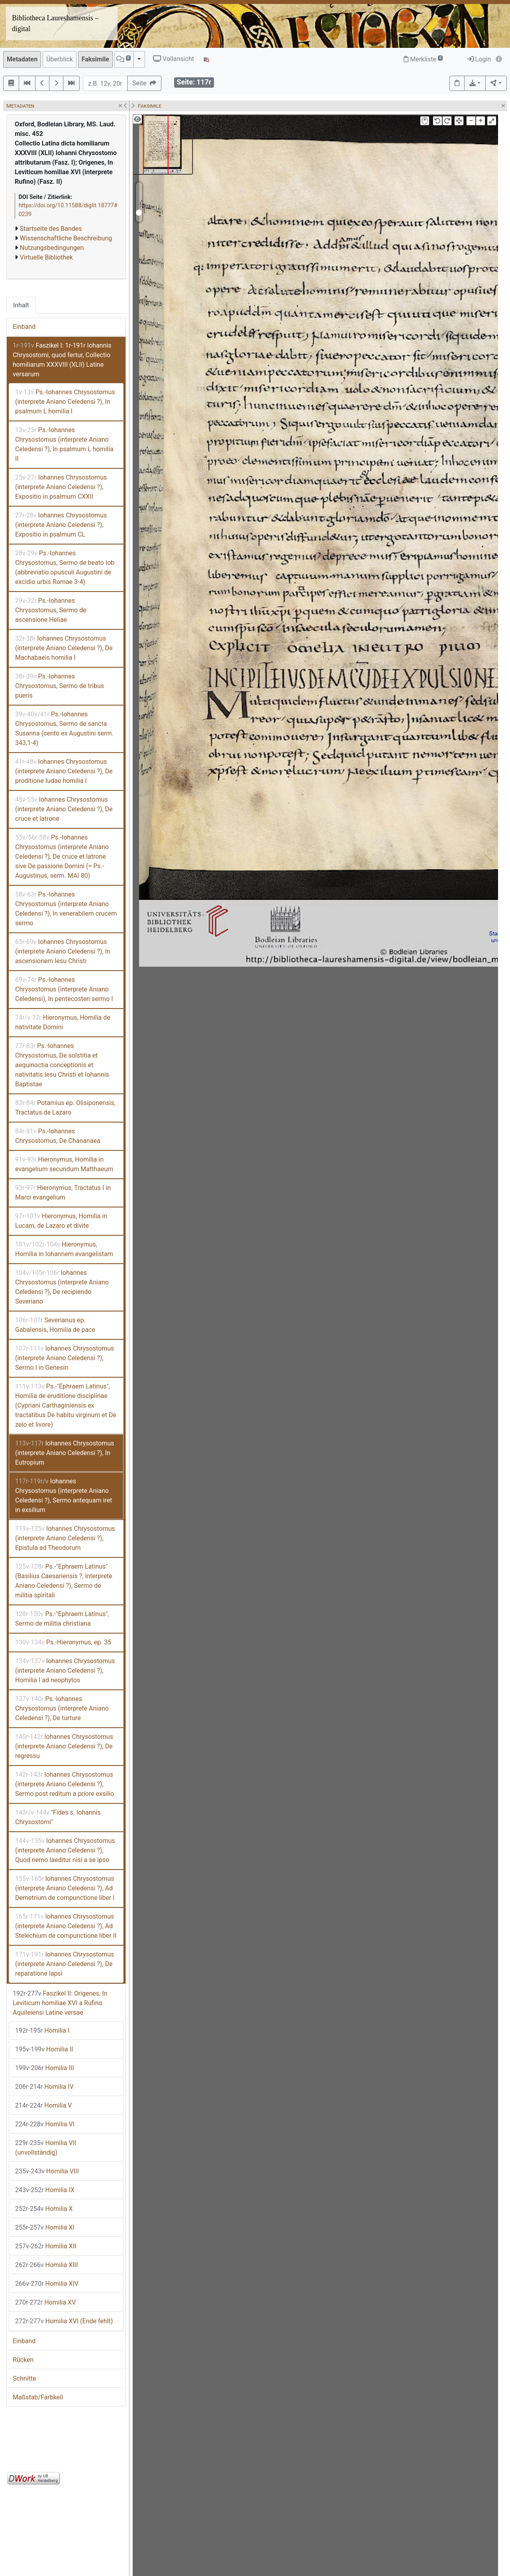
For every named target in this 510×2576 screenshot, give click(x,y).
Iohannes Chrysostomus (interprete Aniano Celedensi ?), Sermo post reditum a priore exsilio (64, 1784)
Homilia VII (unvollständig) (45, 2147)
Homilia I (42, 2030)
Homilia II (44, 2049)
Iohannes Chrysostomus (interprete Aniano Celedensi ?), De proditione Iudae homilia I (64, 771)
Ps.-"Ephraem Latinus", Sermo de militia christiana (62, 1618)
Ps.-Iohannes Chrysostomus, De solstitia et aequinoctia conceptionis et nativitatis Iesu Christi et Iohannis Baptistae (62, 1065)
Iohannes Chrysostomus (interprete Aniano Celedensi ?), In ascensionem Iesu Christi (62, 951)
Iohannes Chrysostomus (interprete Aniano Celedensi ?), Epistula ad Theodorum (65, 1538)
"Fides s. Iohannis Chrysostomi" (58, 1817)
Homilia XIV (46, 2283)
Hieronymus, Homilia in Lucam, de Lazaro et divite (61, 1220)
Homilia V (43, 2105)
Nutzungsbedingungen (52, 248)
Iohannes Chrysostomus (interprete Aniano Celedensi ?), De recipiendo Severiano (62, 1287)
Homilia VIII (47, 2171)
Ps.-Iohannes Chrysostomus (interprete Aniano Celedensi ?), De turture (62, 1708)
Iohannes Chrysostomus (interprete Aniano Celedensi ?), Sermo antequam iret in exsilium (63, 1495)
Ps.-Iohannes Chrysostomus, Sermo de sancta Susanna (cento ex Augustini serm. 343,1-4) (64, 728)
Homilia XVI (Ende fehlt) (64, 2321)
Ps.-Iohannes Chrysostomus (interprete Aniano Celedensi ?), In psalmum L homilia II (64, 444)
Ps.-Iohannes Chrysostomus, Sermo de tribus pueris (59, 686)
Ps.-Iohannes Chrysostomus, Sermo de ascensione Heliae (50, 610)
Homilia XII (45, 2246)
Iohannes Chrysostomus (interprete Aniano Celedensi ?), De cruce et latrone (64, 809)
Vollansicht (173, 59)
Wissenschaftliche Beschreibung (66, 238)
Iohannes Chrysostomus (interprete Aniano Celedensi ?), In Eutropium (64, 1452)
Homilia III (44, 2068)
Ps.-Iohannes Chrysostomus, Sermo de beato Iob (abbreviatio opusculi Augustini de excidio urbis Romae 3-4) (64, 567)
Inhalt (21, 305)
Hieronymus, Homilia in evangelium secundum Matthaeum (64, 1164)
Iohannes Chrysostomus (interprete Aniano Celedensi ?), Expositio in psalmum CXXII (61, 487)
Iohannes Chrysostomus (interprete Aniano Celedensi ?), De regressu (64, 1746)
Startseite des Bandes (51, 228)
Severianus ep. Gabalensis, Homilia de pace (55, 1324)
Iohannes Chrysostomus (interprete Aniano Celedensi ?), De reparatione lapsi (64, 1964)
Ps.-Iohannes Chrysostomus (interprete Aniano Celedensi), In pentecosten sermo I (64, 989)
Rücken (23, 2360)
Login (479, 59)
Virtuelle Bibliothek (46, 257)
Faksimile (95, 59)
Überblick (59, 59)
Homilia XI (45, 2227)
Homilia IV (44, 2086)
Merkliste (423, 59)
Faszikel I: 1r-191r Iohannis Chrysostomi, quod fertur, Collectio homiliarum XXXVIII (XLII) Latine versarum (62, 360)
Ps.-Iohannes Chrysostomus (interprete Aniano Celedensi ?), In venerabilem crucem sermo (66, 909)
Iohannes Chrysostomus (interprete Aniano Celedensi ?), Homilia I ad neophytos (65, 1670)
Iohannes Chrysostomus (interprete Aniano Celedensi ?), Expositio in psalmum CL (61, 524)
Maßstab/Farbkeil (38, 2397)
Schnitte (24, 2378)
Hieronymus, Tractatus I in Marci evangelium (63, 1192)
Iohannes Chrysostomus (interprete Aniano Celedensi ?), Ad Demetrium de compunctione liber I (64, 1888)
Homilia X (44, 2208)
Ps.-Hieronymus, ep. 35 (63, 1642)
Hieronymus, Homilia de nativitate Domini (62, 1022)
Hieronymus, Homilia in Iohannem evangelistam (64, 1249)
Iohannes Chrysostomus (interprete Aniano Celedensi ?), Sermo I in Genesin (64, 1358)
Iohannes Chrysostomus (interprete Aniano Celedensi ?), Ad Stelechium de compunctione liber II (65, 1926)
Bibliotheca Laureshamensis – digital (55, 23)
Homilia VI (45, 2124)
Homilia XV (45, 2302)
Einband (24, 326)
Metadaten (22, 59)
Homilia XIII (46, 2265)
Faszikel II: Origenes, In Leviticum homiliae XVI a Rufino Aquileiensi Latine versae (60, 2003)
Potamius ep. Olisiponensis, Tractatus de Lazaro (65, 1107)
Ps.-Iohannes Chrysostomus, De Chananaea (57, 1135)
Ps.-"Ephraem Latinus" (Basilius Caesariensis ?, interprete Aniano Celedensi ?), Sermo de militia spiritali (63, 1581)
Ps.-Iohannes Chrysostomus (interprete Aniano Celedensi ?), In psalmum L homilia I (65, 401)
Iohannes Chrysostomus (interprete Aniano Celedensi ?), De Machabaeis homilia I (64, 648)
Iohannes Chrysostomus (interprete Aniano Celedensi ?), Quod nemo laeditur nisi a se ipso (65, 1850)
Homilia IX (45, 2190)
